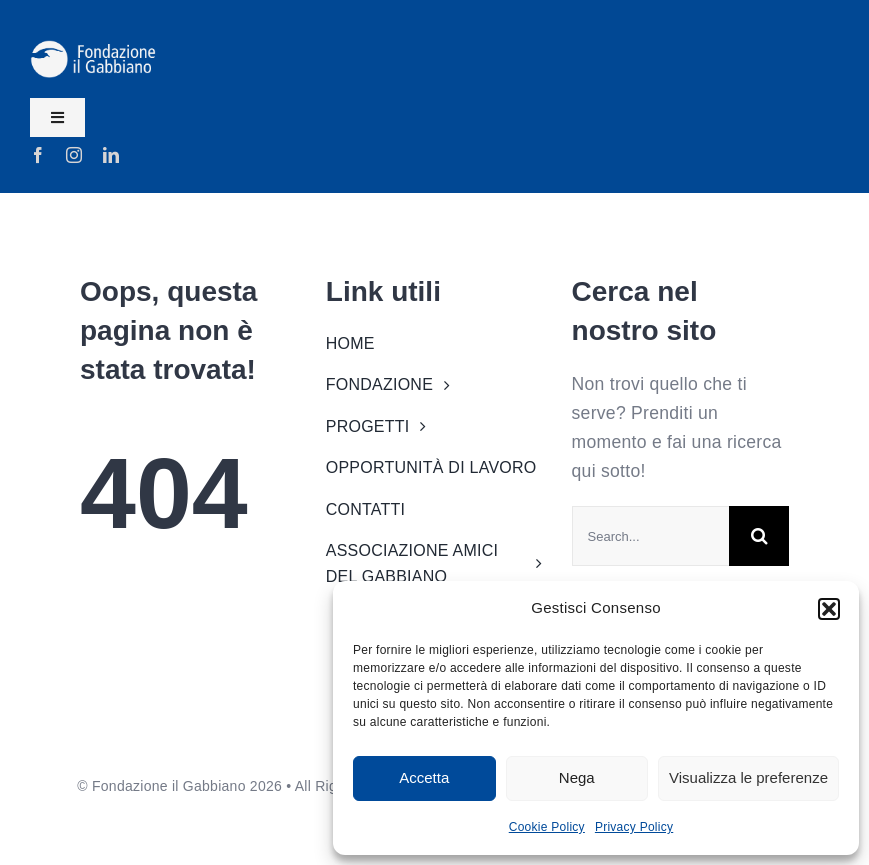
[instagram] (74, 155)
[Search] (759, 536)
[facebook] (38, 155)
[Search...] (650, 536)
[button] (829, 609)
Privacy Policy (634, 827)
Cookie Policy (547, 827)
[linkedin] (111, 155)
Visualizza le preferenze (748, 777)
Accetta (424, 777)
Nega (577, 777)
